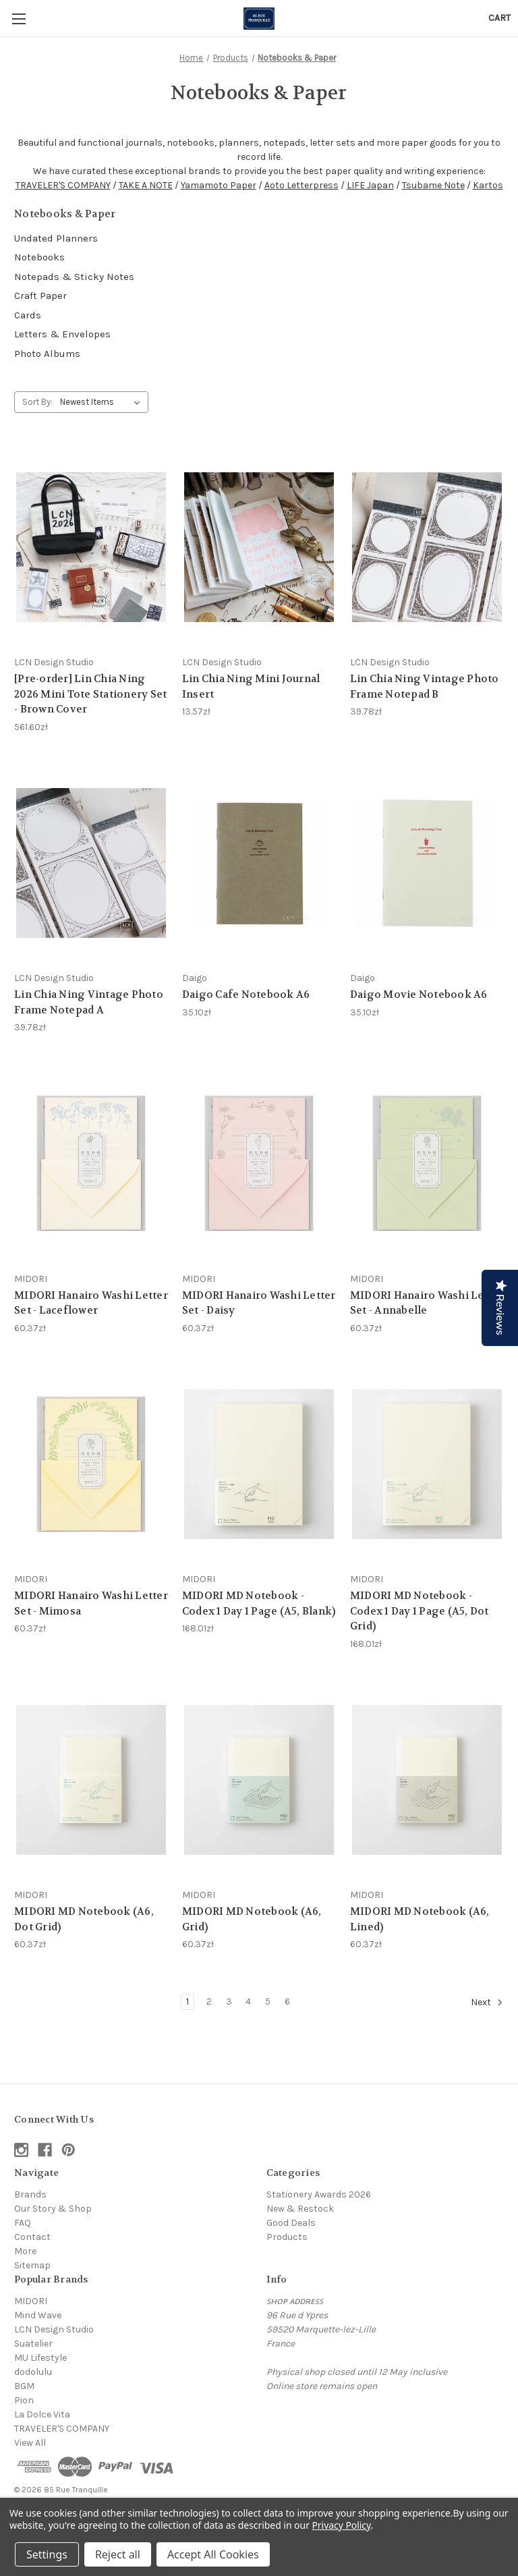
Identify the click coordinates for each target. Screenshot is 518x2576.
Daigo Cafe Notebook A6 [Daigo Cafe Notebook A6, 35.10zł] (246, 994)
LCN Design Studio (54, 2329)
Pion (24, 2400)
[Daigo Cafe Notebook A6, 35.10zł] (259, 863)
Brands (30, 2194)
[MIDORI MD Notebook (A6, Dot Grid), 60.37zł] (91, 1780)
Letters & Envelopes (62, 334)
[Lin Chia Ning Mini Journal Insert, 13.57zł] (259, 547)
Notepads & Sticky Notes (74, 277)
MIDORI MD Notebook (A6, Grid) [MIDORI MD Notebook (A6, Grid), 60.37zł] (252, 1919)
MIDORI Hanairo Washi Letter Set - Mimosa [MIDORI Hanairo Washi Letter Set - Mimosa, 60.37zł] (91, 1603)
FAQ (22, 2223)
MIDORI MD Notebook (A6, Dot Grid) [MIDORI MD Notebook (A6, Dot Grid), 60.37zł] (84, 1919)
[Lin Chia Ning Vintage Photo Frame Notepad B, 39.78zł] (427, 547)
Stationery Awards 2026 (318, 2194)
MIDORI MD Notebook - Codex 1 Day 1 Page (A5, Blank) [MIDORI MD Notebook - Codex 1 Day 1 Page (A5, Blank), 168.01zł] (259, 1603)
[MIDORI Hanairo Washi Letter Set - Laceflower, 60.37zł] (91, 1163)
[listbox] (103, 402)
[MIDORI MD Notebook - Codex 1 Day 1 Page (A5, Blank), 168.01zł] (259, 1464)
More (25, 2251)
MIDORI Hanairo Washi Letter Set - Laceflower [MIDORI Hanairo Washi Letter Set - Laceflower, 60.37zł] (91, 1303)
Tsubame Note (433, 185)
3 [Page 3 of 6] (229, 2001)
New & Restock (300, 2208)
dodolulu (33, 2372)
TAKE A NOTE (146, 185)
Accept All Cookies (213, 2554)
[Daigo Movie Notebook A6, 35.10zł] (427, 863)
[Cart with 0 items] (499, 17)
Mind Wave (37, 2315)
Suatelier (33, 2343)
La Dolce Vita (42, 2414)
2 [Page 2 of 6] (209, 2001)
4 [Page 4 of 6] (248, 2001)
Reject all (117, 2554)
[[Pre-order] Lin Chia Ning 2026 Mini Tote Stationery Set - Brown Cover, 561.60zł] (91, 547)
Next (487, 2002)
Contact (32, 2237)
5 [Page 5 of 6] (267, 2001)
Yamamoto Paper (218, 185)
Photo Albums (47, 353)
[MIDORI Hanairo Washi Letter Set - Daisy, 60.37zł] (259, 1163)
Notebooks (39, 257)
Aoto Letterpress (301, 185)
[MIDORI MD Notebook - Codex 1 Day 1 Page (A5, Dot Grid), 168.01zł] (427, 1464)
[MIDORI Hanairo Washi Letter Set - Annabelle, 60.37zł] (427, 1163)
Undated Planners (56, 238)
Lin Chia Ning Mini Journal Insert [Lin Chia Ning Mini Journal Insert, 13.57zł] (251, 686)
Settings (46, 2554)
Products (287, 2237)
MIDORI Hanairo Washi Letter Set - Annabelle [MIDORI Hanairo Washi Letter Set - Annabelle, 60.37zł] (427, 1303)
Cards (27, 315)
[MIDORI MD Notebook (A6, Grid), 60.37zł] (259, 1780)
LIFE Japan (370, 185)
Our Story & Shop (53, 2208)
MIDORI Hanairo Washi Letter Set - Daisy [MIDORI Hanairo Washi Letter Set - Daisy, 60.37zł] (259, 1303)
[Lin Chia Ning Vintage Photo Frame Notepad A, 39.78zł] (91, 863)
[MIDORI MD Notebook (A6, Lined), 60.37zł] (427, 1780)
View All (30, 2442)
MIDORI (30, 2301)
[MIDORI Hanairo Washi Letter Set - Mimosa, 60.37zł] (91, 1464)
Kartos (488, 185)
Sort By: (37, 402)
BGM (24, 2386)
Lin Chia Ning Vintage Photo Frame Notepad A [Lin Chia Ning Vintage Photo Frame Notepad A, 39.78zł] (88, 1002)
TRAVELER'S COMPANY (63, 185)
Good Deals (291, 2223)
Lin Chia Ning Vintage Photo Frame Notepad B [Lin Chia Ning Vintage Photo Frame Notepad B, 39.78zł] (424, 686)
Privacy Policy (341, 2525)
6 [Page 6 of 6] (287, 2001)
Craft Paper (40, 295)
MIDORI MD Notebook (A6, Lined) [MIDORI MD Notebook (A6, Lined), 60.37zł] (420, 1919)
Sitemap (32, 2265)
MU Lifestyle (40, 2357)
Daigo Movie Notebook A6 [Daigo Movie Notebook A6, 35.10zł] (419, 994)
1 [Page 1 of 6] (187, 2001)
